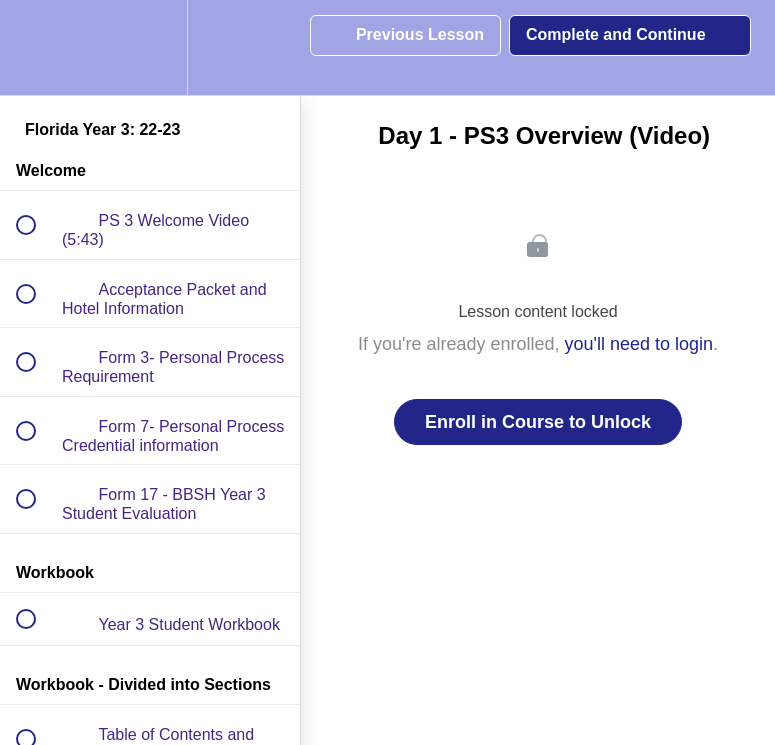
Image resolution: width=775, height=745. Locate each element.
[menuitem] (150, 47)
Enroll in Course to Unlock (538, 422)
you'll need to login (639, 344)
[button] (37, 47)
